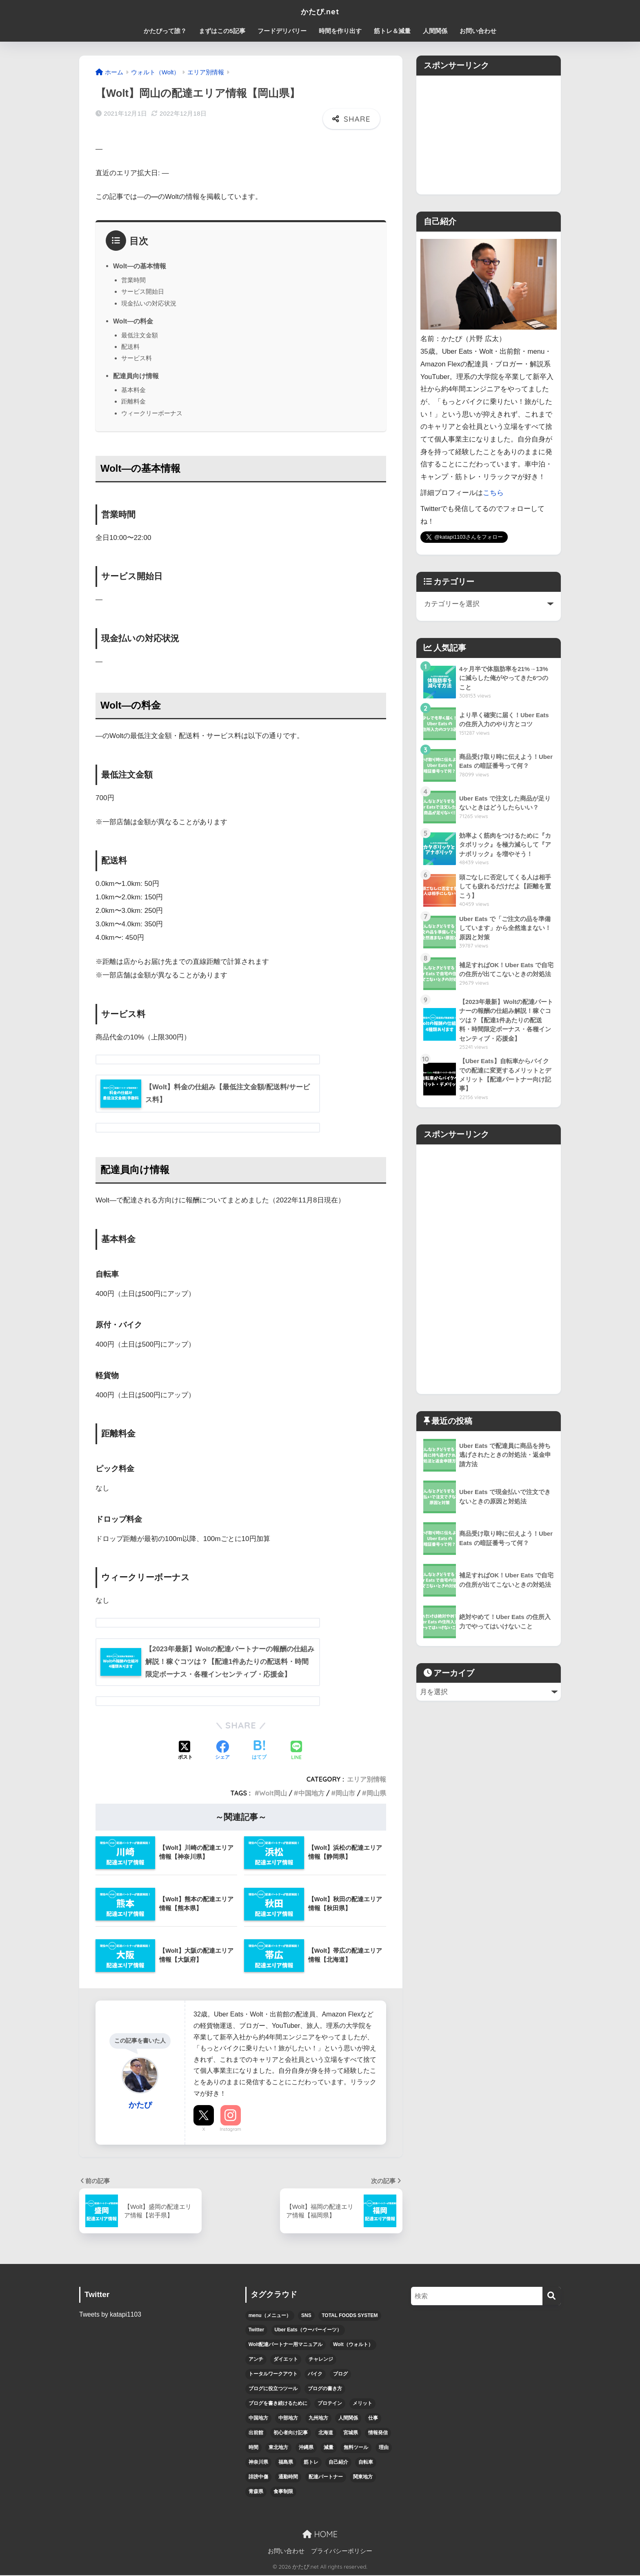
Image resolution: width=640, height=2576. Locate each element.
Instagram (230, 2130)
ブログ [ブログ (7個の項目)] (340, 2375)
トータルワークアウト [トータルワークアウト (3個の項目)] (273, 2375)
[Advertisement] (488, 133)
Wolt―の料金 (133, 321)
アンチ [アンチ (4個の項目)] (256, 2360)
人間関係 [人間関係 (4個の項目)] (348, 2419)
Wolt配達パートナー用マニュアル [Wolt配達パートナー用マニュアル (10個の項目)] (286, 2345)
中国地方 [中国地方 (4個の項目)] (258, 2419)
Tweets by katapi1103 (110, 2314)
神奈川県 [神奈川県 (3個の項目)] (258, 2463)
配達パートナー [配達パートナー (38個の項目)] (326, 2477)
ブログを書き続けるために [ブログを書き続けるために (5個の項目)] (278, 2404)
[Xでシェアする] (185, 1752)
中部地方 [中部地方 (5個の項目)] (288, 2419)
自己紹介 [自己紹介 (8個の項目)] (338, 2463)
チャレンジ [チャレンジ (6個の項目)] (321, 2360)
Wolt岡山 (273, 1794)
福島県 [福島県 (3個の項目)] (285, 2463)
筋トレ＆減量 (392, 30)
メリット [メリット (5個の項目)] (362, 2404)
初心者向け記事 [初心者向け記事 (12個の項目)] (290, 2433)
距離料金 (133, 401)
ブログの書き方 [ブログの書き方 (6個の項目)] (325, 2389)
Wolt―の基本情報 (140, 266)
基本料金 (133, 389)
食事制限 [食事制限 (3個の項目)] (283, 2492)
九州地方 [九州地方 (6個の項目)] (318, 2419)
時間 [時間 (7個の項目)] (253, 2448)
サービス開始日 (142, 291)
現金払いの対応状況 (148, 303)
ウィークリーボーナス (151, 413)
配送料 (130, 346)
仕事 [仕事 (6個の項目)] (373, 2419)
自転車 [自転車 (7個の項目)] (365, 2463)
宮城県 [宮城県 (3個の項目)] (350, 2433)
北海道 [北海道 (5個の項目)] (325, 2433)
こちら (493, 493)
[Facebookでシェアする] (222, 1752)
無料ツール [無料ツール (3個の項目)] (356, 2448)
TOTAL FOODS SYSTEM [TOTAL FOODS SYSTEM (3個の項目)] (350, 2316)
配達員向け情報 (136, 375)
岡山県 (376, 1794)
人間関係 (435, 30)
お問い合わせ (478, 30)
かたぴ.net (319, 11)
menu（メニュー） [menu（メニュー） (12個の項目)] (270, 2316)
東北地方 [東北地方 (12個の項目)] (278, 2448)
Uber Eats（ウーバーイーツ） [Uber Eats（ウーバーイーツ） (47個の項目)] (308, 2330)
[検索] (551, 2297)
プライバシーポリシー (341, 2552)
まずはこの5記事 (222, 30)
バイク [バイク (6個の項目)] (315, 2375)
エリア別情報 (366, 1780)
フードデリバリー (282, 30)
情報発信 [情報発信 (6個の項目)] (378, 2433)
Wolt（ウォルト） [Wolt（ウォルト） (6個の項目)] (353, 2345)
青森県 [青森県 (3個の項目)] (256, 2492)
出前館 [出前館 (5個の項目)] (256, 2433)
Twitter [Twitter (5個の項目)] (256, 2330)
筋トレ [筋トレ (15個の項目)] (311, 2463)
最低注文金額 (139, 335)
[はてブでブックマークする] (259, 1752)
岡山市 (345, 1794)
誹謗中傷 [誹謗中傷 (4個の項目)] (258, 2477)
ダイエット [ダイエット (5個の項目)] (285, 2360)
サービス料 (136, 358)
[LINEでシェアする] (296, 1751)
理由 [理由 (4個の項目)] (384, 2448)
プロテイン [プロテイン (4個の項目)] (330, 2404)
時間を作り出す (340, 30)
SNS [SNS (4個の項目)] (306, 2316)
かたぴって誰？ (165, 30)
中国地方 (311, 1794)
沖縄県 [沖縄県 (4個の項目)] (306, 2448)
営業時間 (133, 280)
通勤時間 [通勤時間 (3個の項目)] (288, 2477)
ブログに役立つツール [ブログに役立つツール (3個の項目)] (273, 2389)
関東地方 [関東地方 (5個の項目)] (363, 2477)
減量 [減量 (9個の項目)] (328, 2448)
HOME (320, 2535)
